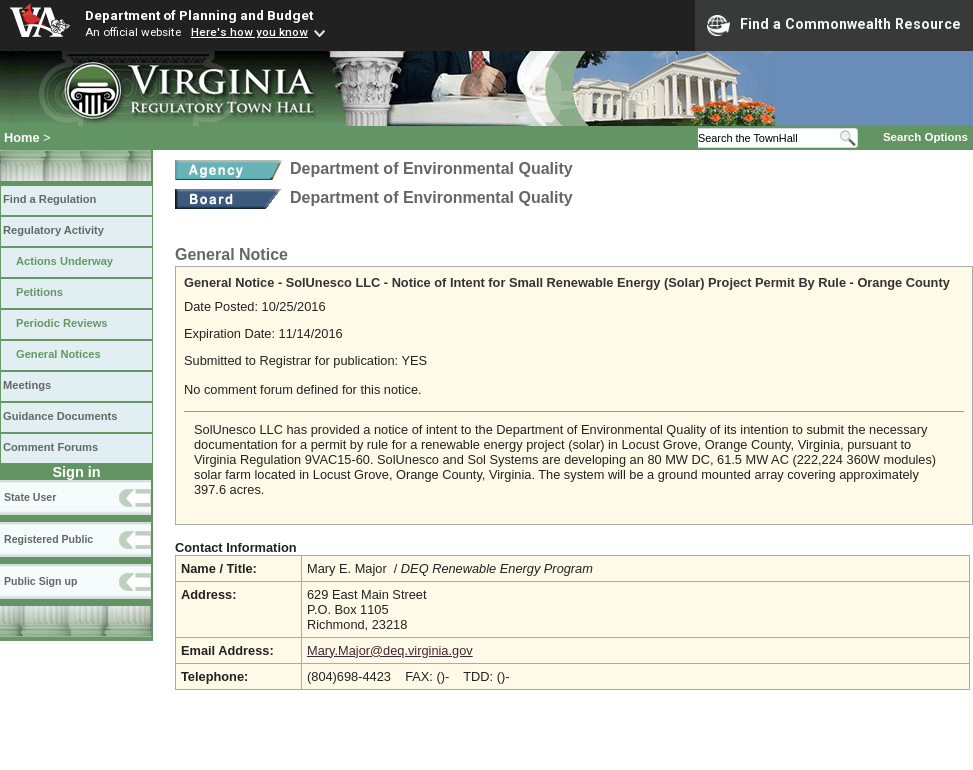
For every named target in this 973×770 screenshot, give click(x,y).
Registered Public (48, 539)
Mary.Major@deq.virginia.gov (390, 650)
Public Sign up (40, 581)
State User (30, 497)
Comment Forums (50, 447)
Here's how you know (249, 32)
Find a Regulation (49, 199)
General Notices (58, 354)
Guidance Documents (60, 416)
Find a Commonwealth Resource (834, 25)
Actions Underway (64, 261)
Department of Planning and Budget (199, 15)
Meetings (27, 385)
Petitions (39, 292)
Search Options (925, 137)
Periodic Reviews (62, 323)
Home (22, 137)
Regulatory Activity (53, 230)
